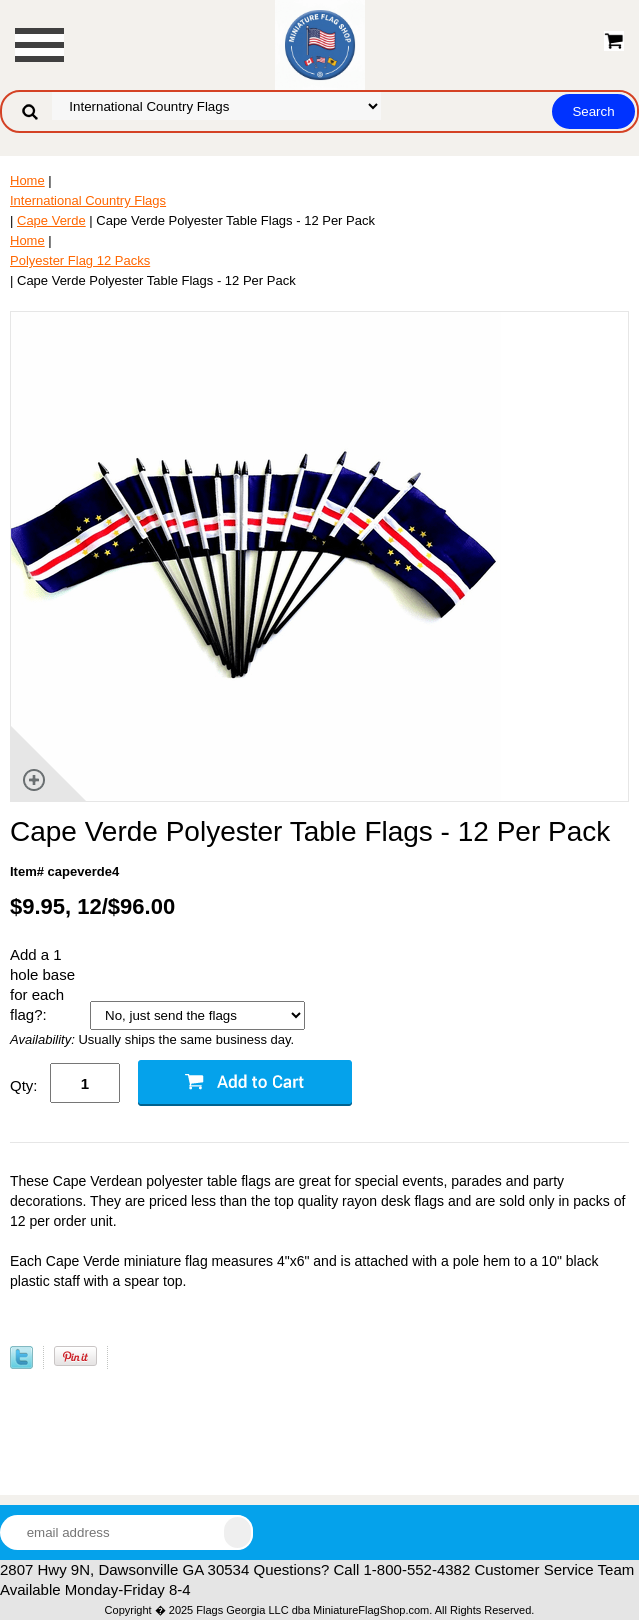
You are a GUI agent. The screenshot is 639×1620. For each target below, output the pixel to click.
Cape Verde (51, 220)
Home (27, 180)
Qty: (24, 1085)
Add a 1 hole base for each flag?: (42, 984)
